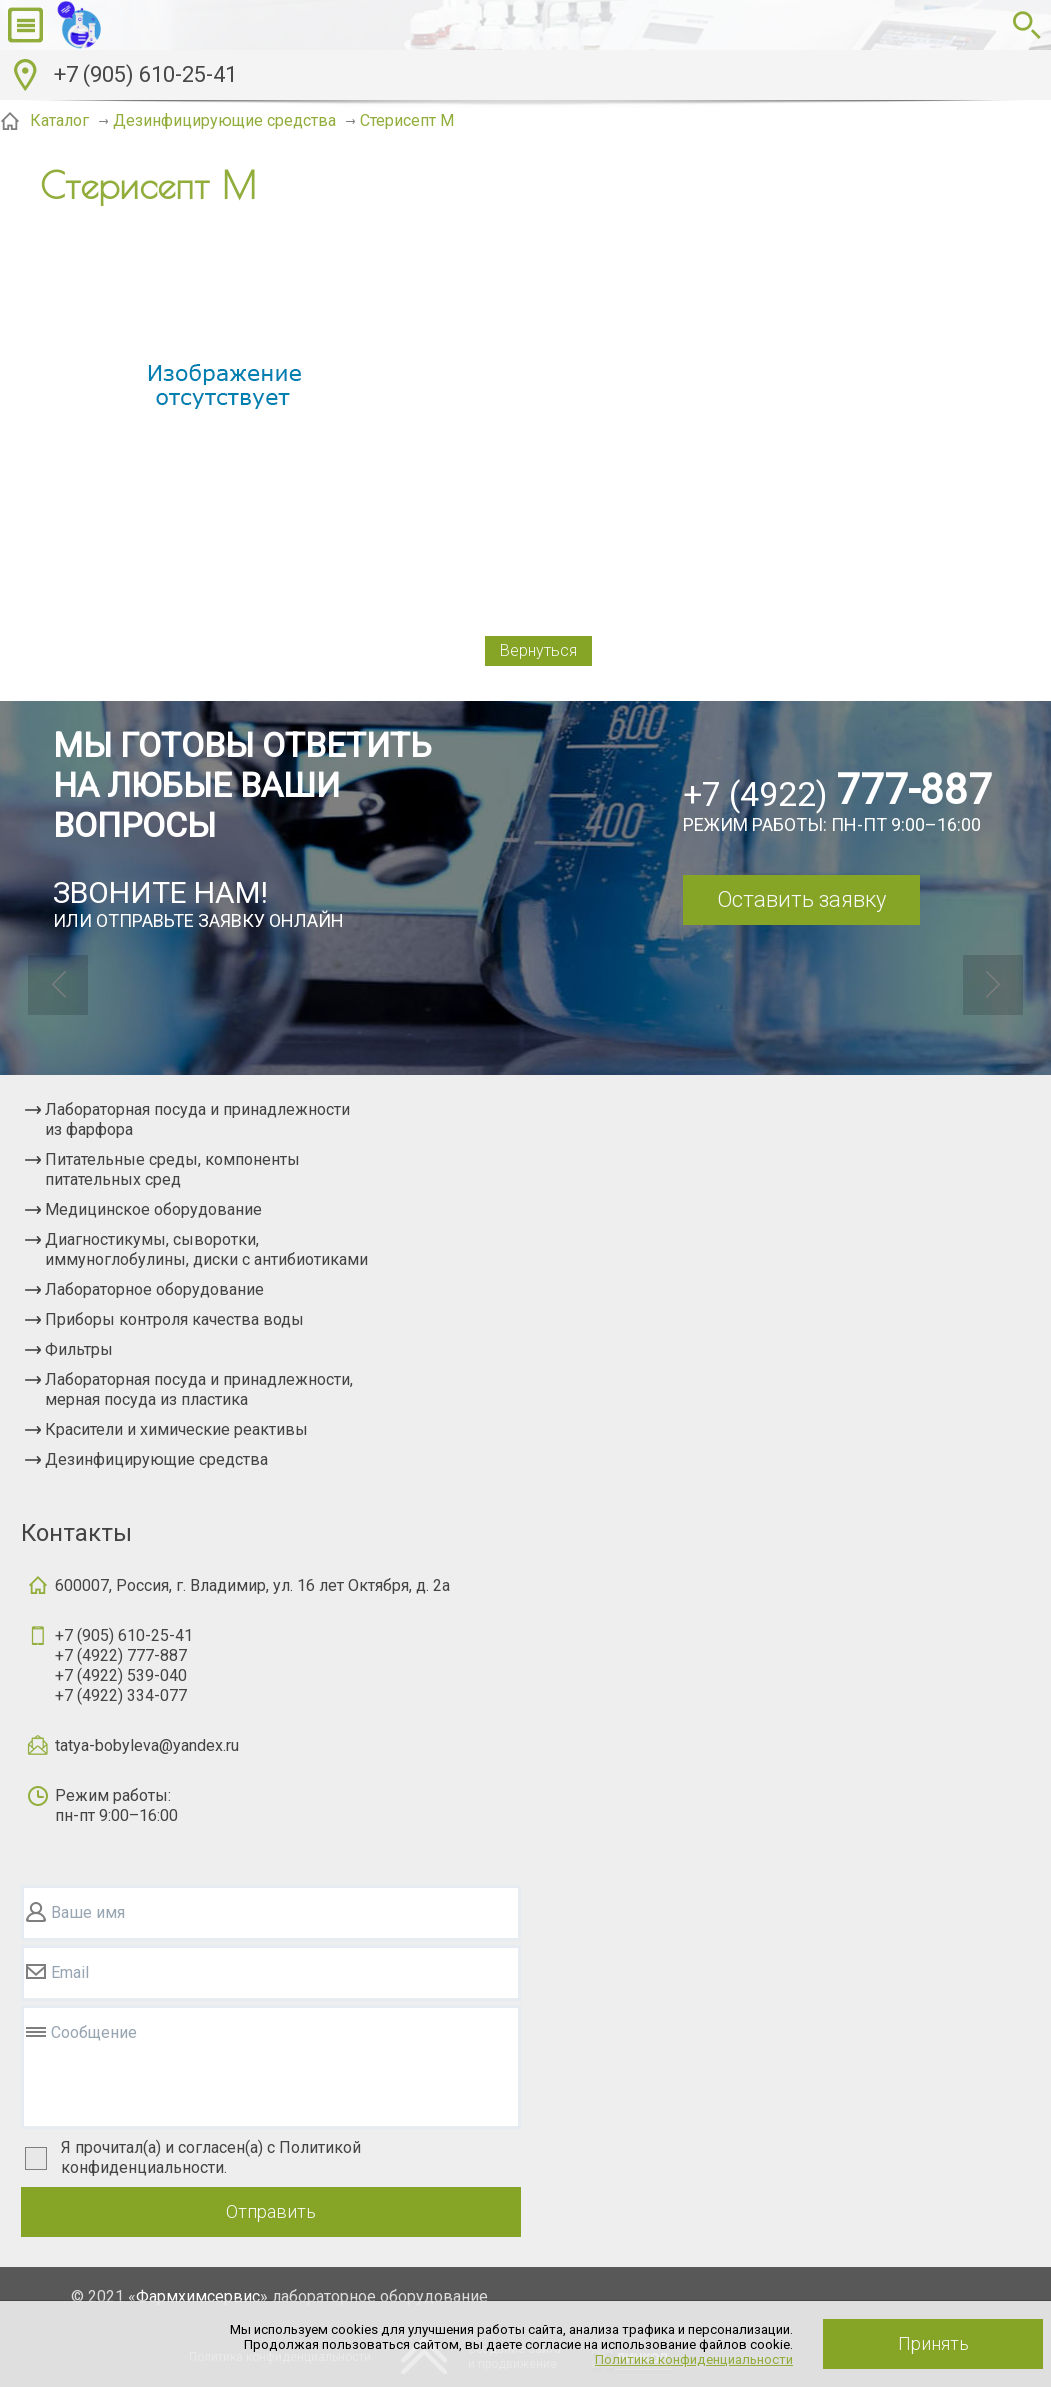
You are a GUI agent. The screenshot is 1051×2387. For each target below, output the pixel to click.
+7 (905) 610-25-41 (145, 74)
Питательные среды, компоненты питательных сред (172, 1169)
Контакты (76, 1533)
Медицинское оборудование (153, 1209)
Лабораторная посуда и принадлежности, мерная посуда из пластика (199, 1389)
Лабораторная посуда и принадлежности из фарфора (197, 1119)
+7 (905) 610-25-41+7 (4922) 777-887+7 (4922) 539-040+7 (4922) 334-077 (124, 1665)
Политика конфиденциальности (694, 2359)
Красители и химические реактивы (176, 1429)
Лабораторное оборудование (154, 1289)
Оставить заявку (801, 899)
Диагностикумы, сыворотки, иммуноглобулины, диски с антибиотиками (206, 1249)
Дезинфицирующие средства (156, 1459)
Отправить (271, 2211)
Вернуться (538, 650)
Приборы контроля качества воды (174, 1319)
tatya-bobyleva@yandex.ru (147, 1745)
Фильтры (79, 1349)
